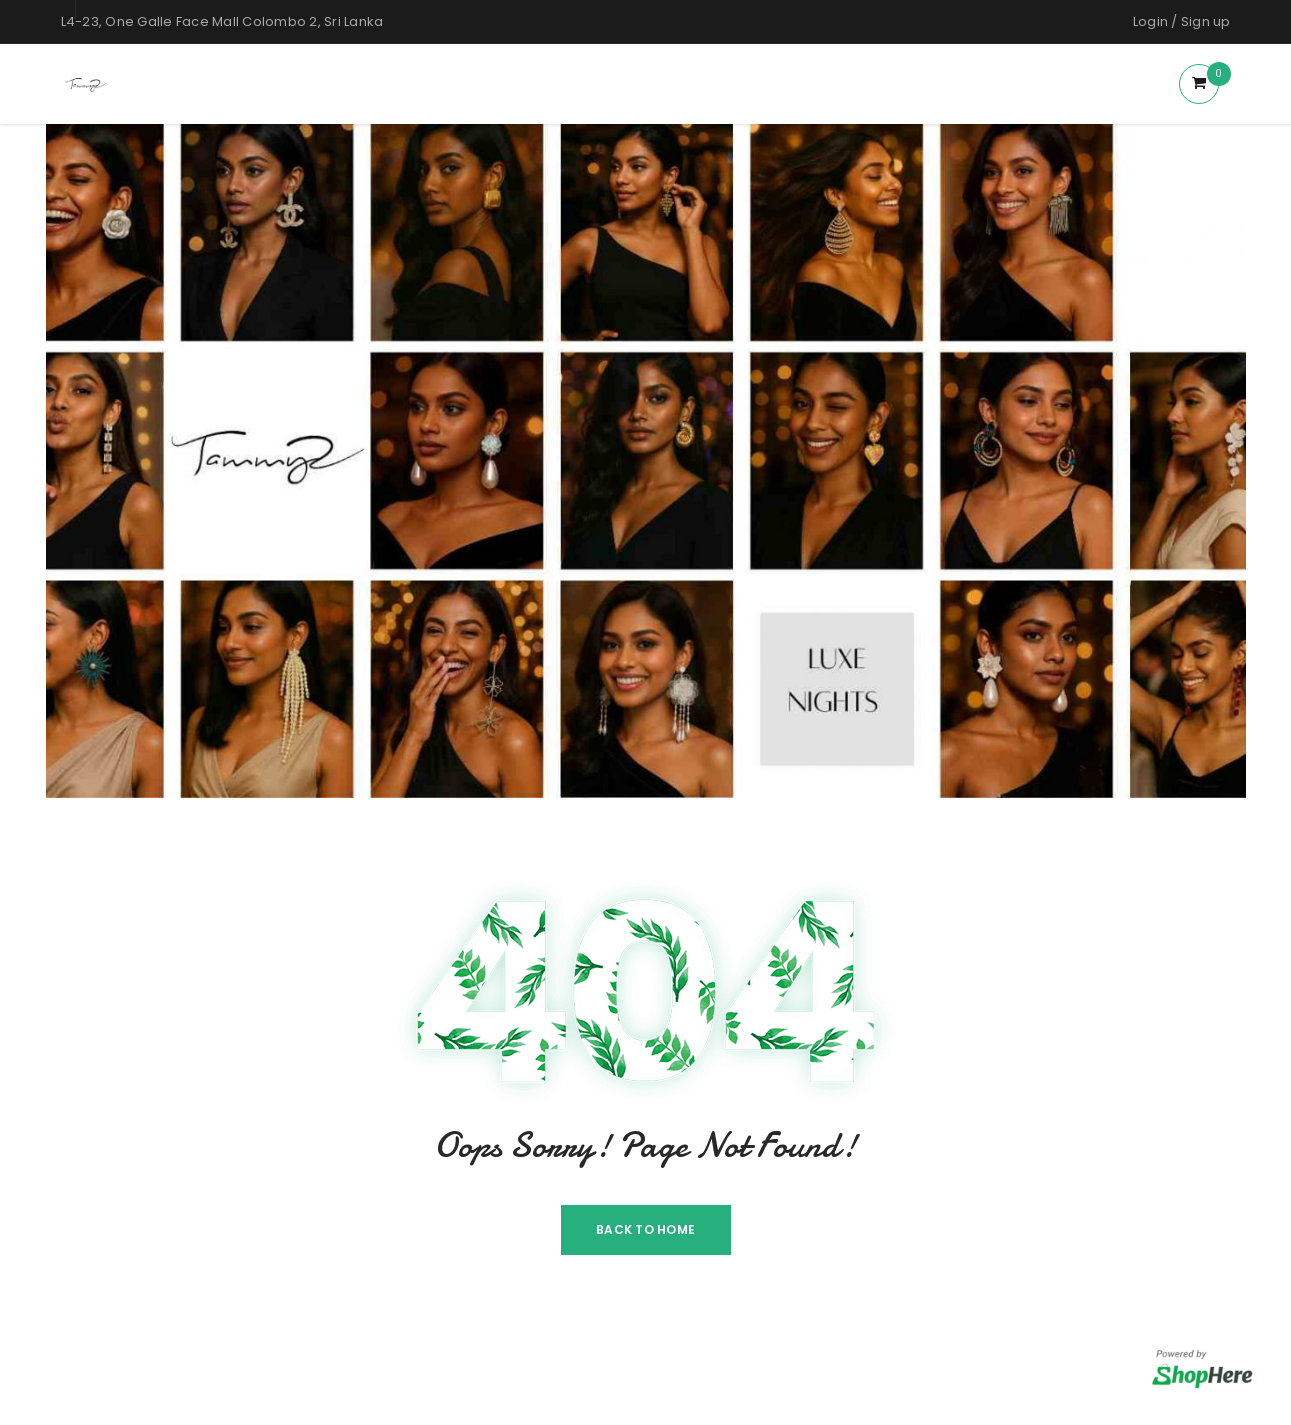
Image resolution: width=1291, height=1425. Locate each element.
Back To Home (645, 1229)
